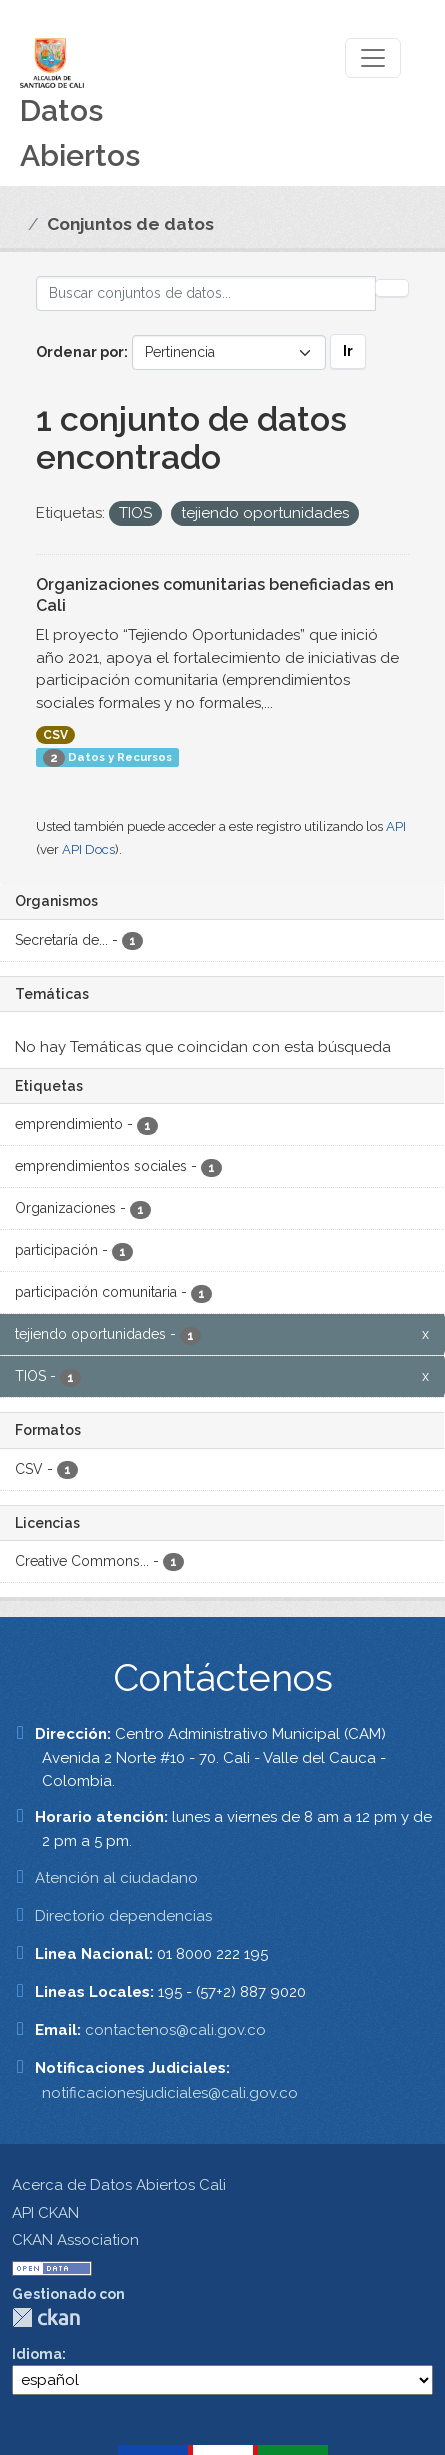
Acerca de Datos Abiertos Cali (119, 2185)
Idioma (37, 2354)
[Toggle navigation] (373, 58)
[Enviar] (392, 288)
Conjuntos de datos (130, 224)
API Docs (88, 849)
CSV (55, 735)
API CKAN (45, 2213)
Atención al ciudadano (116, 1878)
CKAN (46, 2317)
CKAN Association (75, 2240)
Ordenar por (80, 352)
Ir (348, 351)
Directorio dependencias (123, 1916)
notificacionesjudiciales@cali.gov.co (170, 2093)
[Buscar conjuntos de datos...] (206, 293)
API (396, 826)
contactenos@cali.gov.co (175, 2030)
